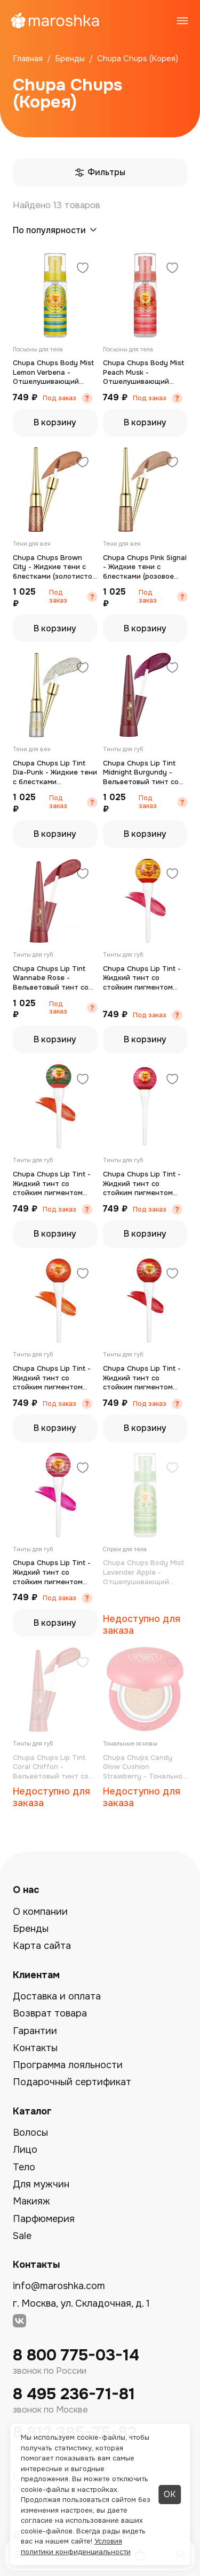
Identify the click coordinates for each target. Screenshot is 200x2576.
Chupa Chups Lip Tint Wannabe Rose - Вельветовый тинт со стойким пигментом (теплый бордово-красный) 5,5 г (51, 978)
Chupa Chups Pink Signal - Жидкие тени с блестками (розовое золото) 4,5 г (145, 567)
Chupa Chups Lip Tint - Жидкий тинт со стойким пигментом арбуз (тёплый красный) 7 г (55, 1184)
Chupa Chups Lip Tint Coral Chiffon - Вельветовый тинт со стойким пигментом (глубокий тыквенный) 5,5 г (51, 1767)
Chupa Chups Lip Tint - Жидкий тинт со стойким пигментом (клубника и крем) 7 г (52, 1572)
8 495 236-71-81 (74, 2394)
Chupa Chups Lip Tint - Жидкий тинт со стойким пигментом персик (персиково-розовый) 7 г (142, 978)
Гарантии (35, 2031)
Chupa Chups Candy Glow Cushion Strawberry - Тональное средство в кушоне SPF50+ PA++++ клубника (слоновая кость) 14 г (145, 1767)
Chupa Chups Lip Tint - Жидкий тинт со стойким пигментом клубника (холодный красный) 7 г (142, 1378)
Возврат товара (50, 2013)
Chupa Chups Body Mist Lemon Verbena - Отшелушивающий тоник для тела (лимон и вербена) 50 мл (53, 372)
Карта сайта (42, 1946)
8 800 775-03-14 (76, 2355)
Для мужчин (41, 2184)
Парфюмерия (44, 2219)
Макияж (31, 2201)
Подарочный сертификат (72, 2082)
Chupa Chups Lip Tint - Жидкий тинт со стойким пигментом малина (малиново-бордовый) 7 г (142, 1184)
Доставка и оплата (57, 1996)
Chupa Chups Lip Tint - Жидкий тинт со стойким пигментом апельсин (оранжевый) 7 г (52, 1378)
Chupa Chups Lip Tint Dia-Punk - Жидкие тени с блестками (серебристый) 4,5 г (55, 773)
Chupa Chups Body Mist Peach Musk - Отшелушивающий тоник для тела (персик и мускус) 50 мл (145, 372)
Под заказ (59, 398)
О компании (40, 1911)
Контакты (35, 2048)
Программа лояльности (68, 2065)
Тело (24, 2167)
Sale (22, 2236)
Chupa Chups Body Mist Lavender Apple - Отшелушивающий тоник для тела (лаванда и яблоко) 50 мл (143, 1572)
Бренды (31, 1929)
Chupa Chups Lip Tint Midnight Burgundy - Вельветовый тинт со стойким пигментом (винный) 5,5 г (141, 773)
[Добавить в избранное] (82, 269)
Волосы (30, 2132)
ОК (169, 2494)
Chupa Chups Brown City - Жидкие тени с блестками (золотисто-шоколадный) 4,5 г (54, 567)
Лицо (25, 2149)
